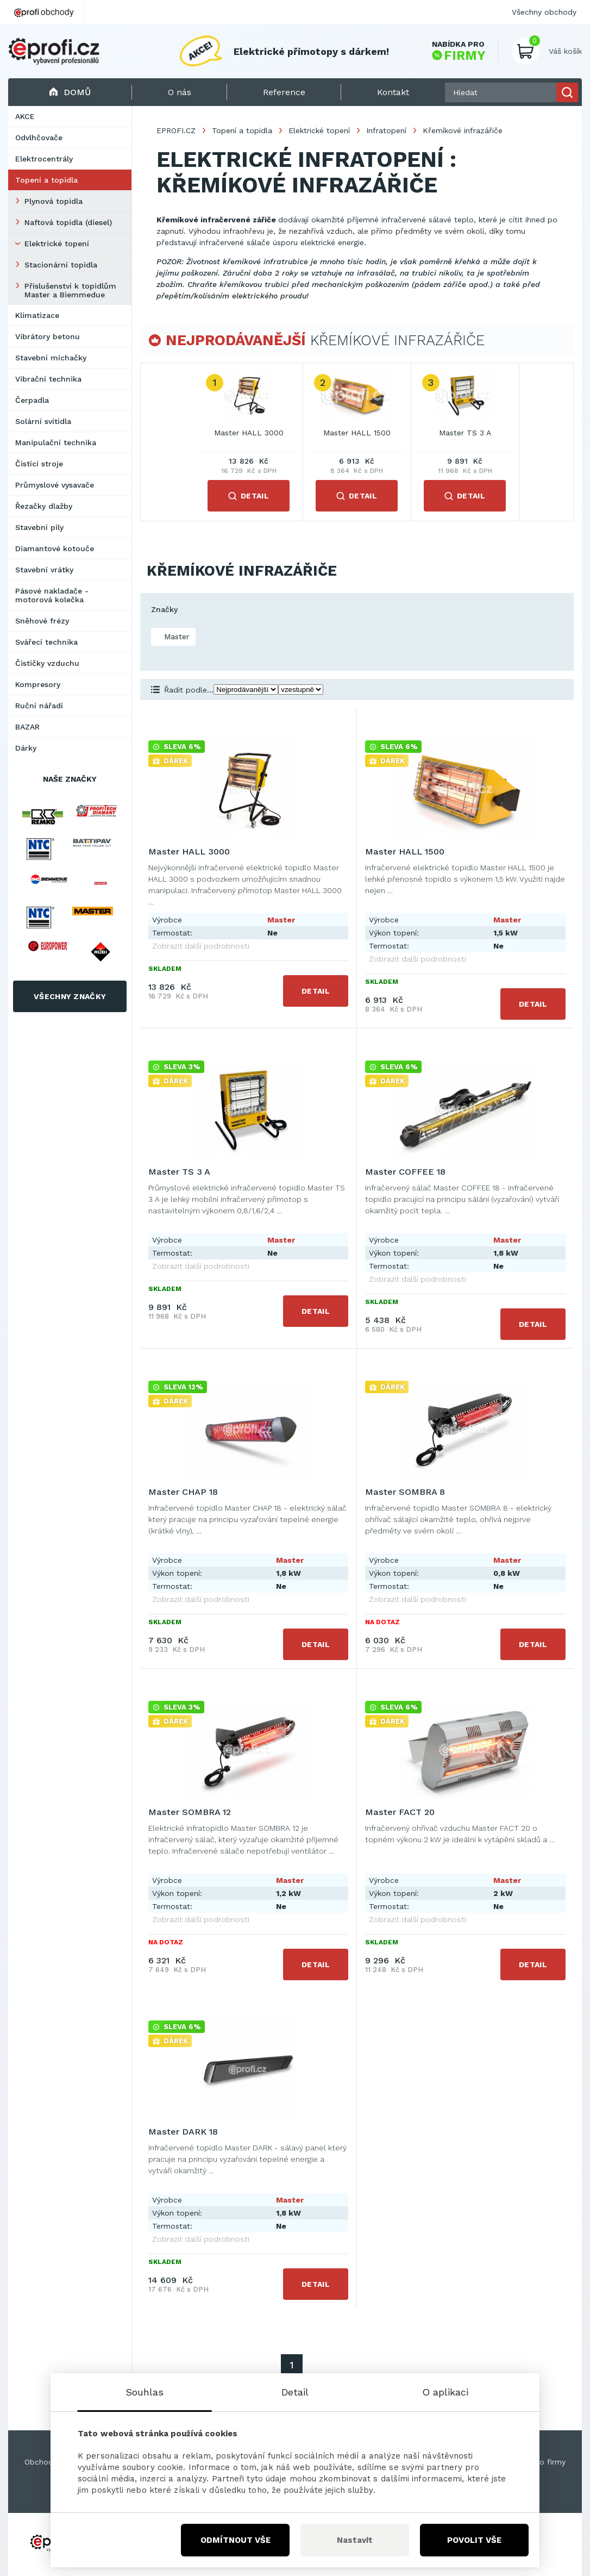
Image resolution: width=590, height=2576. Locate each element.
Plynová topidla (53, 201)
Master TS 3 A (465, 432)
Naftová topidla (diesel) (68, 222)
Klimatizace (37, 315)
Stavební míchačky (50, 357)
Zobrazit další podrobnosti (200, 945)
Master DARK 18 (183, 2131)
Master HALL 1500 (357, 432)
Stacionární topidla (60, 264)
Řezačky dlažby (43, 506)
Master (175, 636)
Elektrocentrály (44, 158)
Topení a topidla (46, 180)
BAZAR (27, 726)
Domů (69, 92)
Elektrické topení (56, 243)
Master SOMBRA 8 (405, 1492)
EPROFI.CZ (176, 130)
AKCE (25, 116)
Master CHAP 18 (183, 1492)
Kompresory (37, 684)
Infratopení (386, 130)
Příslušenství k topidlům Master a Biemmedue (70, 290)
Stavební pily (39, 527)
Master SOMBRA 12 (189, 1812)
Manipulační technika (55, 442)
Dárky (25, 748)
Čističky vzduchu (47, 663)
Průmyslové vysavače (54, 485)
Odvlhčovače (38, 137)
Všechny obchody (544, 12)
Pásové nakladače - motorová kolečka (52, 595)
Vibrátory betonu (47, 336)
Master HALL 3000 (249, 432)
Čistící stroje (39, 463)
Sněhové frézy (42, 620)
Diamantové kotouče (54, 548)
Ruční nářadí (39, 705)
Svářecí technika (46, 642)
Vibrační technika (48, 379)
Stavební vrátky (44, 569)
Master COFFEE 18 (405, 1172)
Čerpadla (32, 400)
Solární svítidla (43, 421)
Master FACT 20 (400, 1812)
